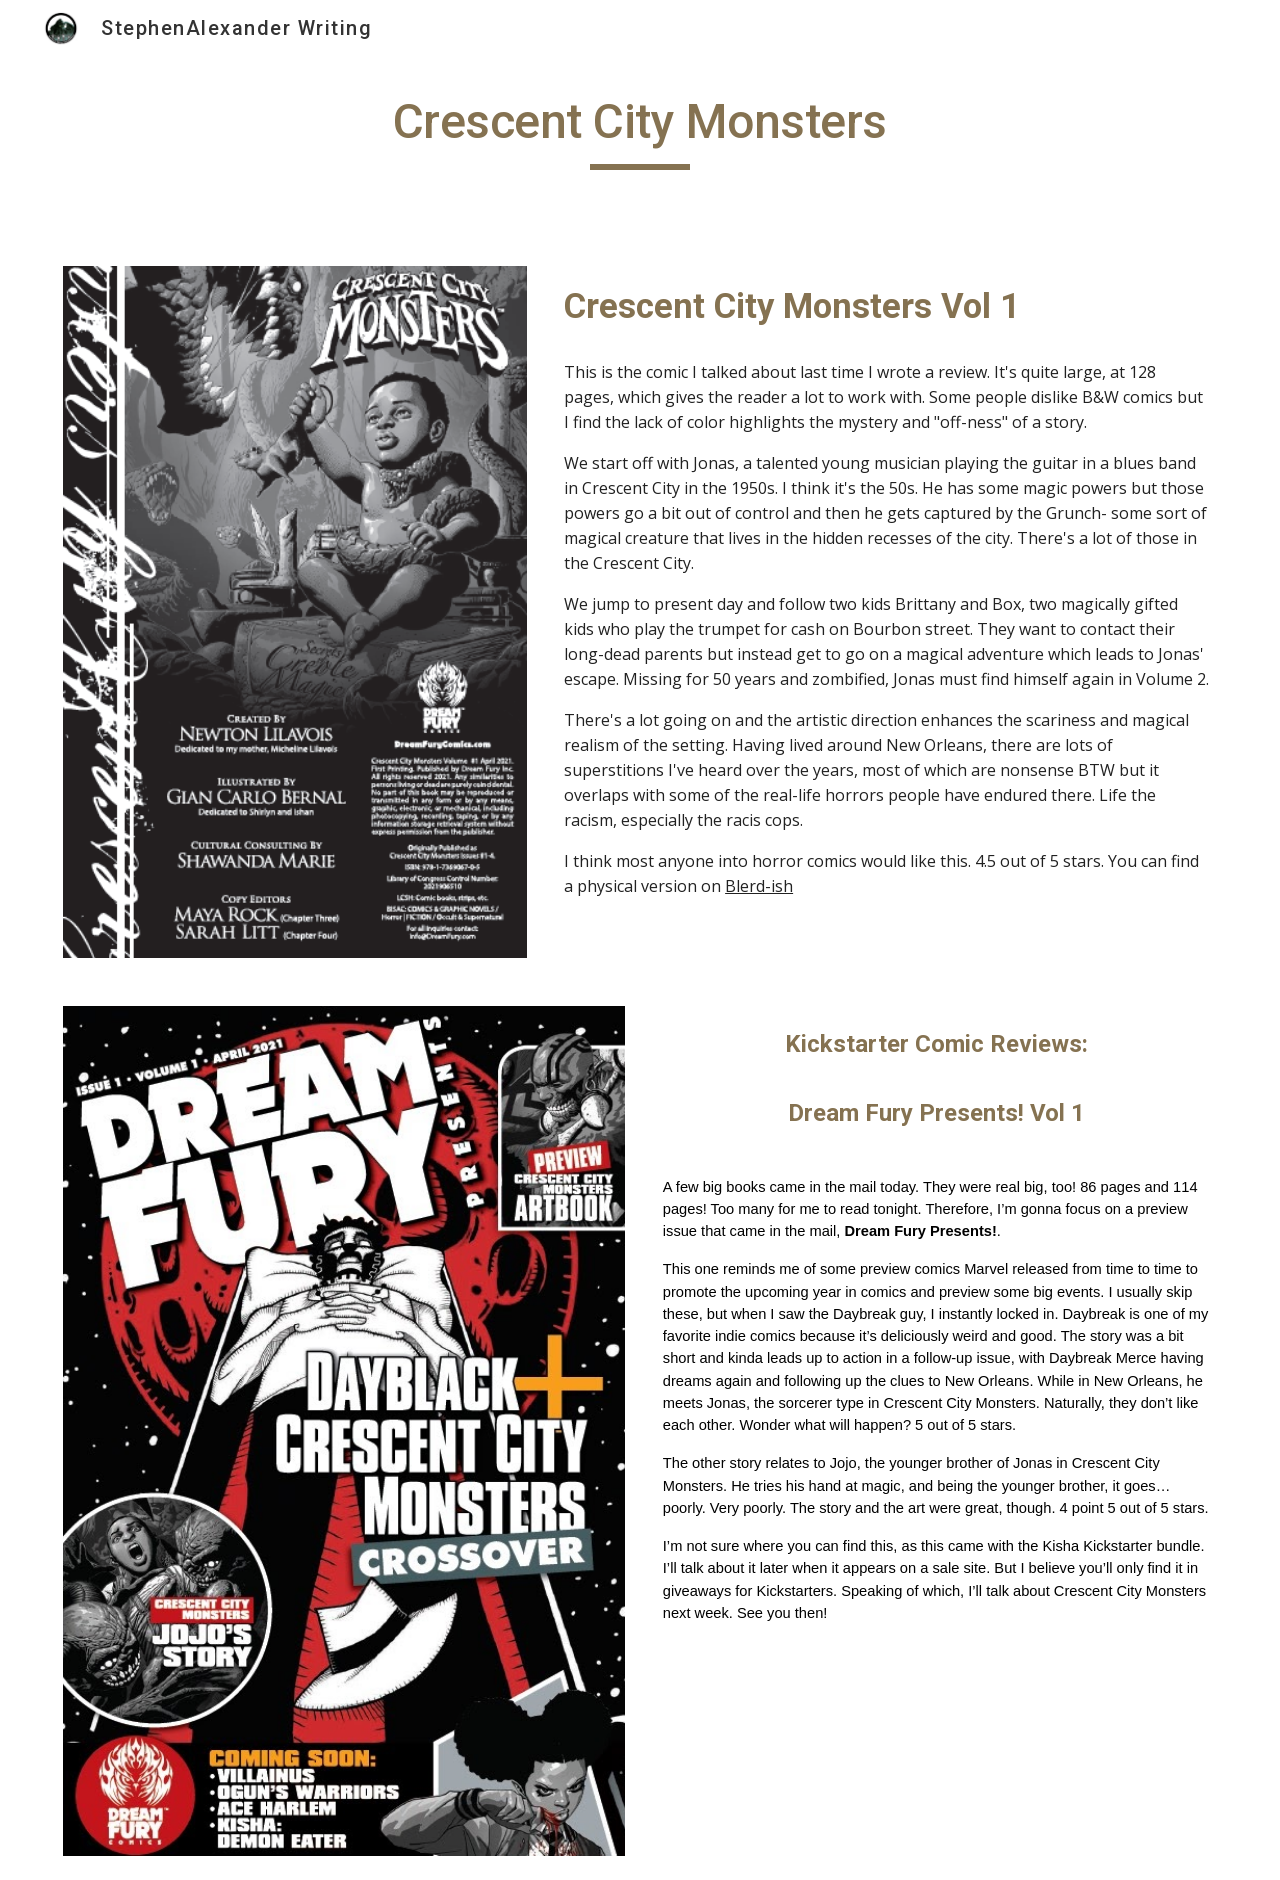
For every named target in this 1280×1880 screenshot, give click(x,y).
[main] (640, 131)
